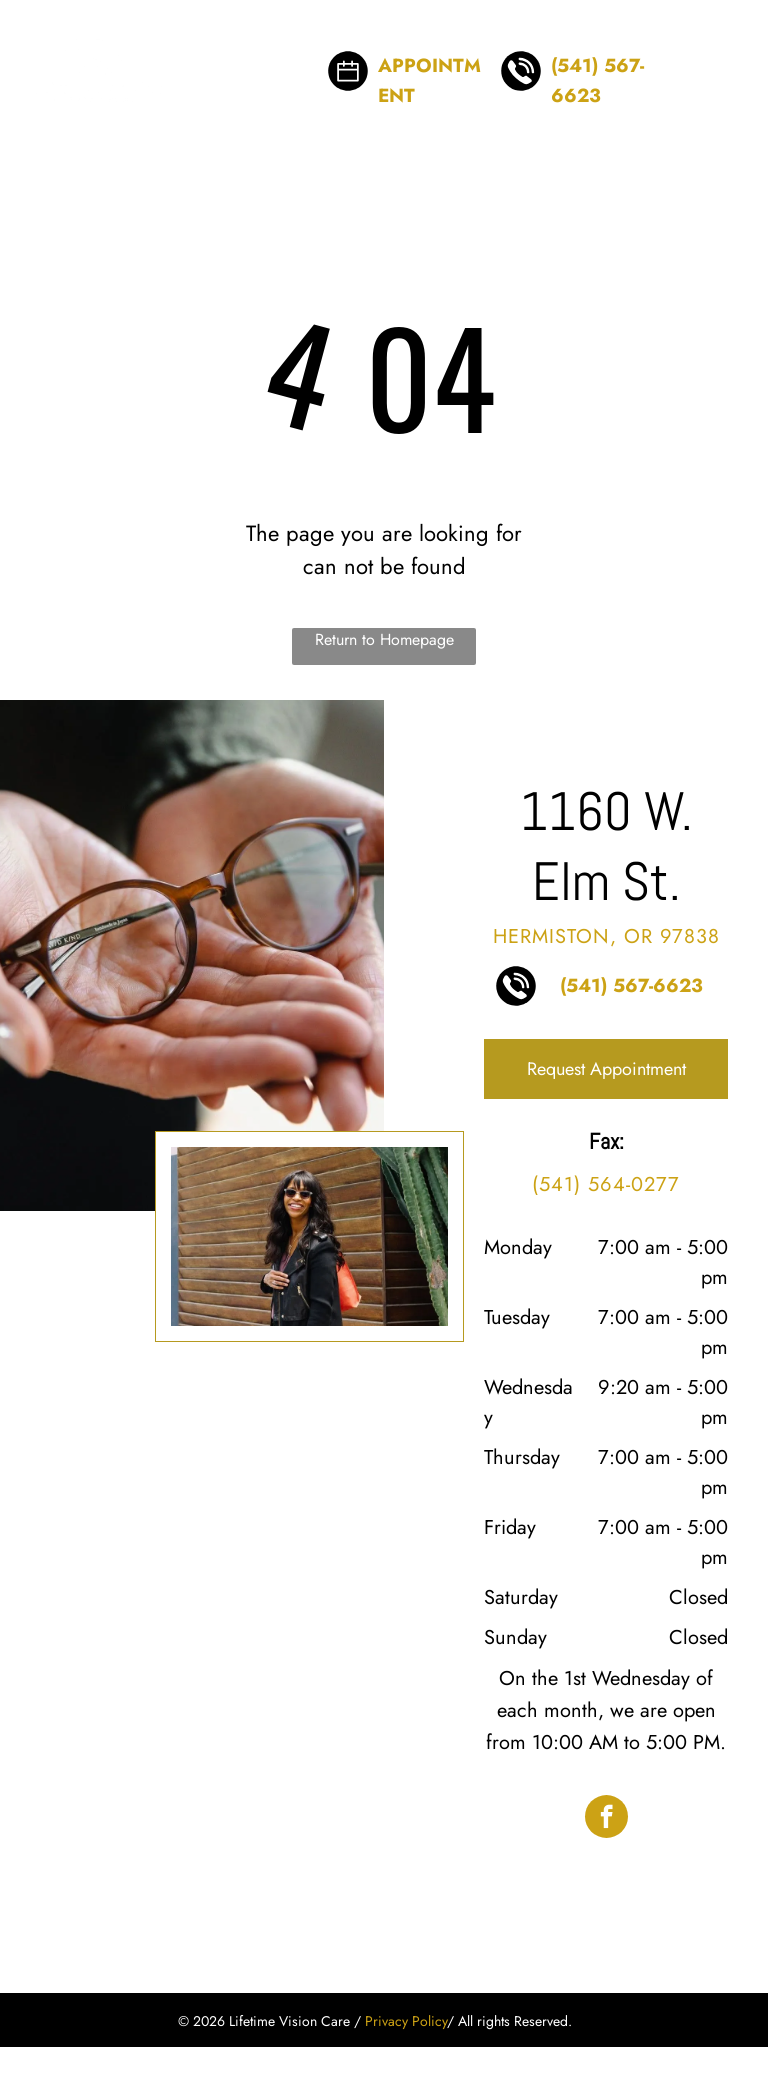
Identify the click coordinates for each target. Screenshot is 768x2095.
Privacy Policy (406, 2021)
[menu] (724, 56)
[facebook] (606, 1819)
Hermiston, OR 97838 (606, 936)
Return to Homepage (384, 639)
